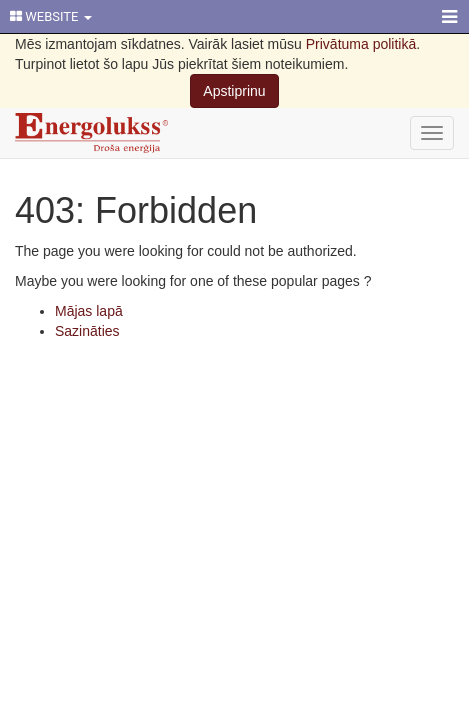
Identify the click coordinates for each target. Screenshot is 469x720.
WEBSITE (51, 16)
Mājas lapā (89, 311)
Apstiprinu (234, 91)
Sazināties (87, 331)
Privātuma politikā (361, 44)
